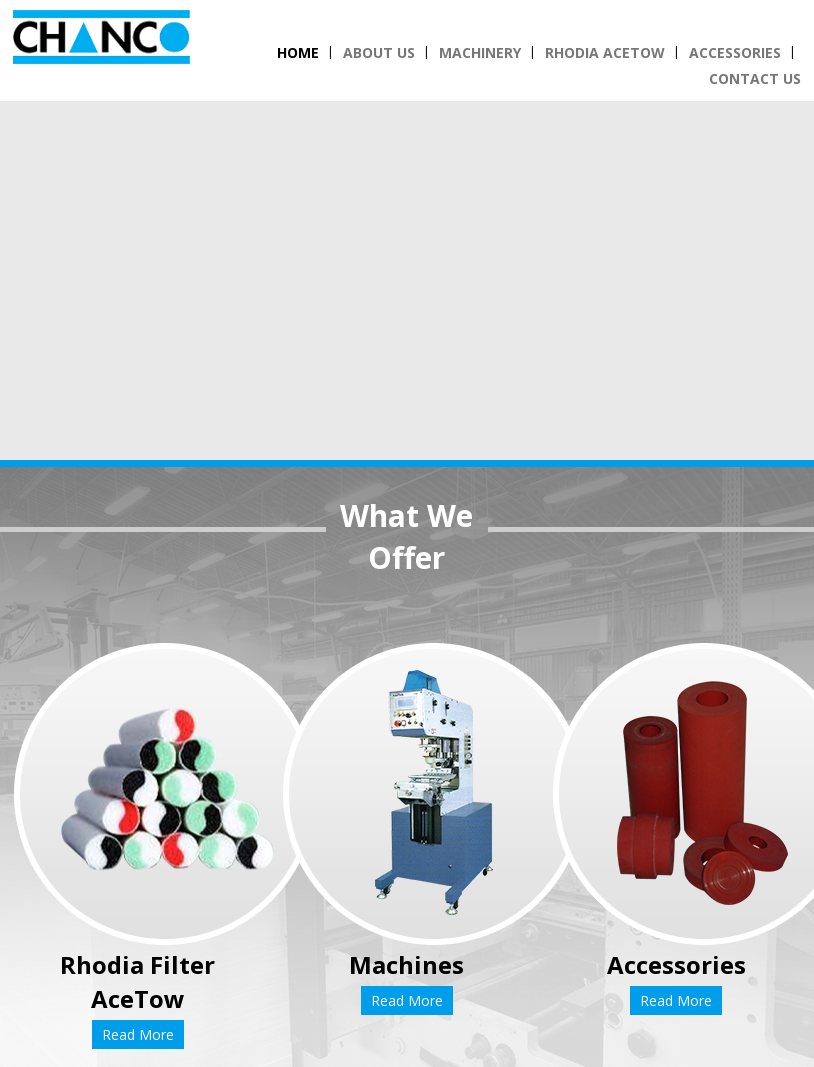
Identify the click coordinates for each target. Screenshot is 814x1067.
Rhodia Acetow (605, 52)
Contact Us (755, 78)
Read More (138, 1034)
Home (298, 52)
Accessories (735, 52)
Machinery (480, 52)
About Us (379, 52)
